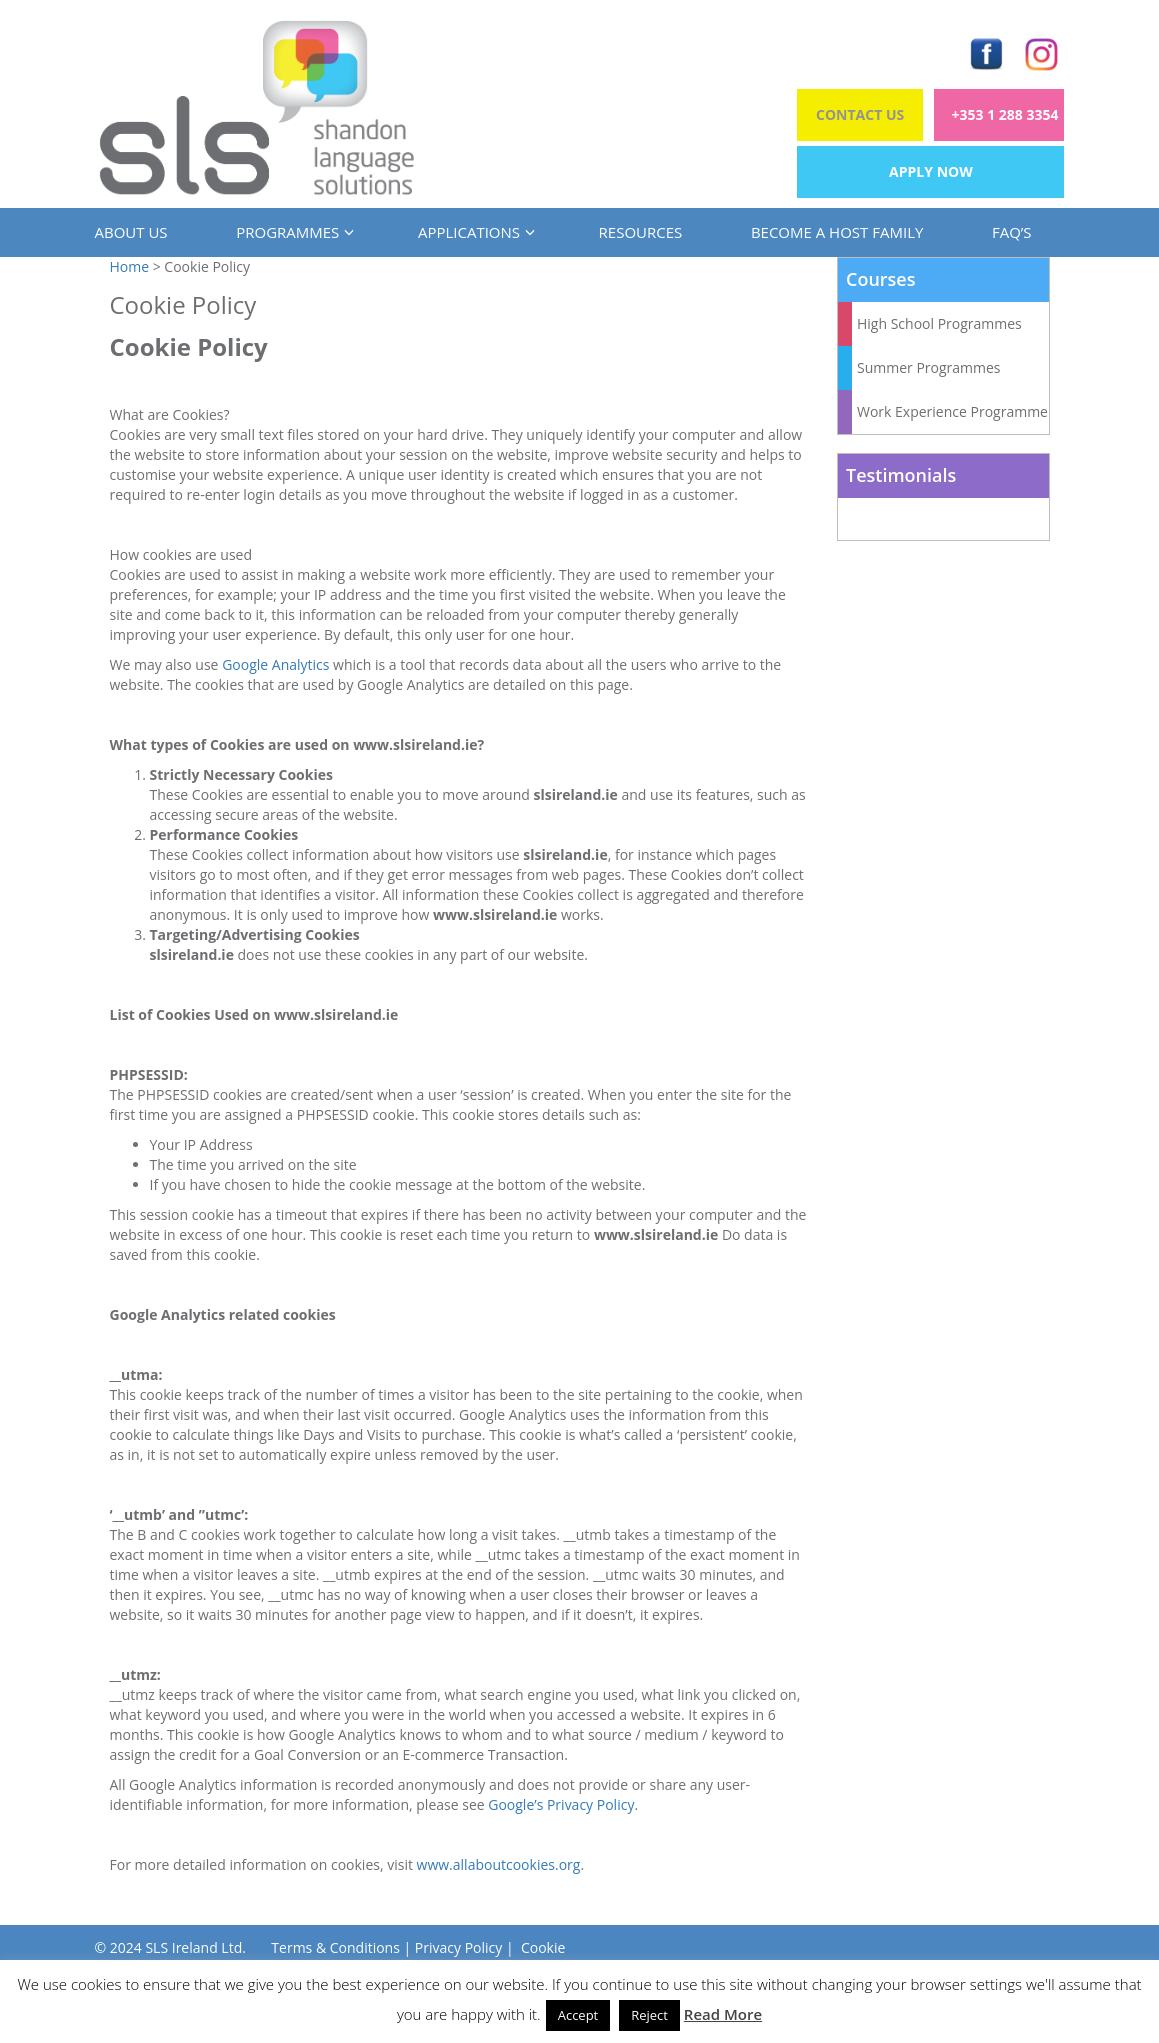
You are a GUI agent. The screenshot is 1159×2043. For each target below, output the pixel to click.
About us (131, 232)
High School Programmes (939, 323)
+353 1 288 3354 (1005, 114)
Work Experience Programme (952, 411)
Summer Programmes (929, 367)
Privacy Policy (458, 1947)
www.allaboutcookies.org (499, 1864)
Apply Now (931, 171)
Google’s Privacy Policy (561, 1804)
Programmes (292, 232)
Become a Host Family (837, 232)
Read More (723, 2014)
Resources (641, 232)
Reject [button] (649, 2015)
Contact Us (860, 114)
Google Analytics (275, 664)
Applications (474, 232)
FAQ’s (1012, 232)
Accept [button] (578, 2015)
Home (130, 266)
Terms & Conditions (335, 1947)
